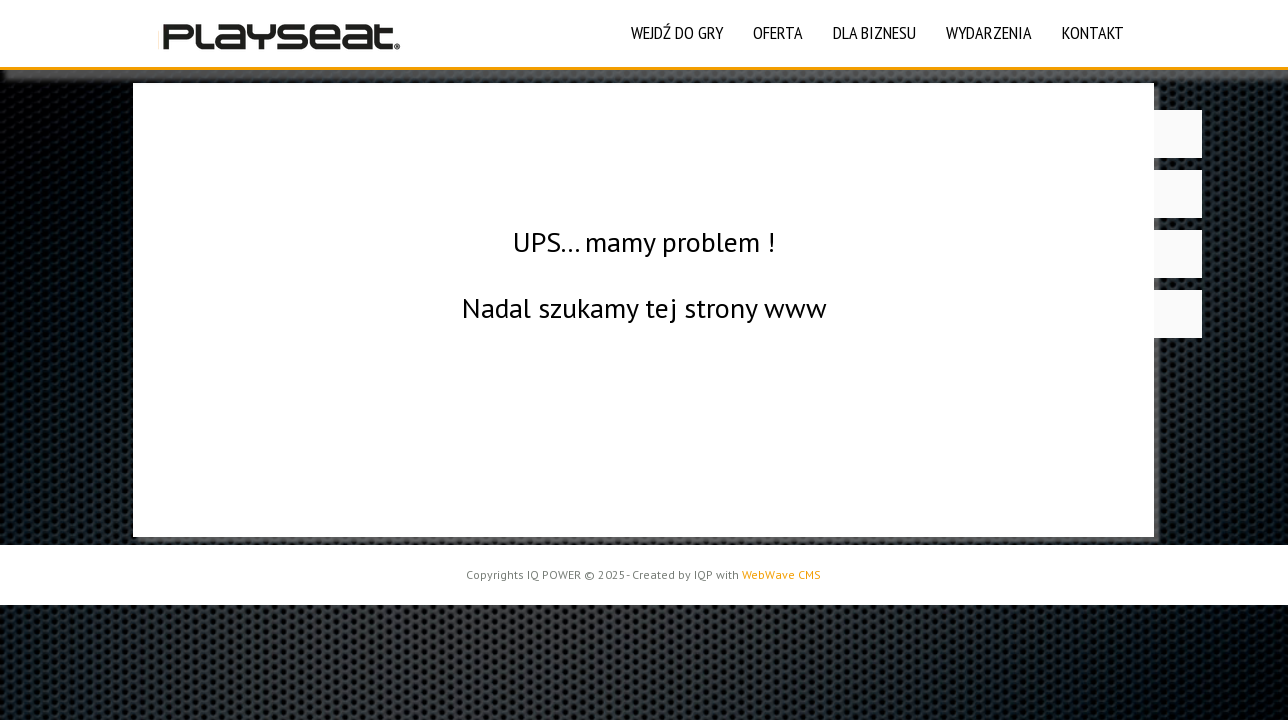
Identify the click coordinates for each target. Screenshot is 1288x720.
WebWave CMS (781, 574)
